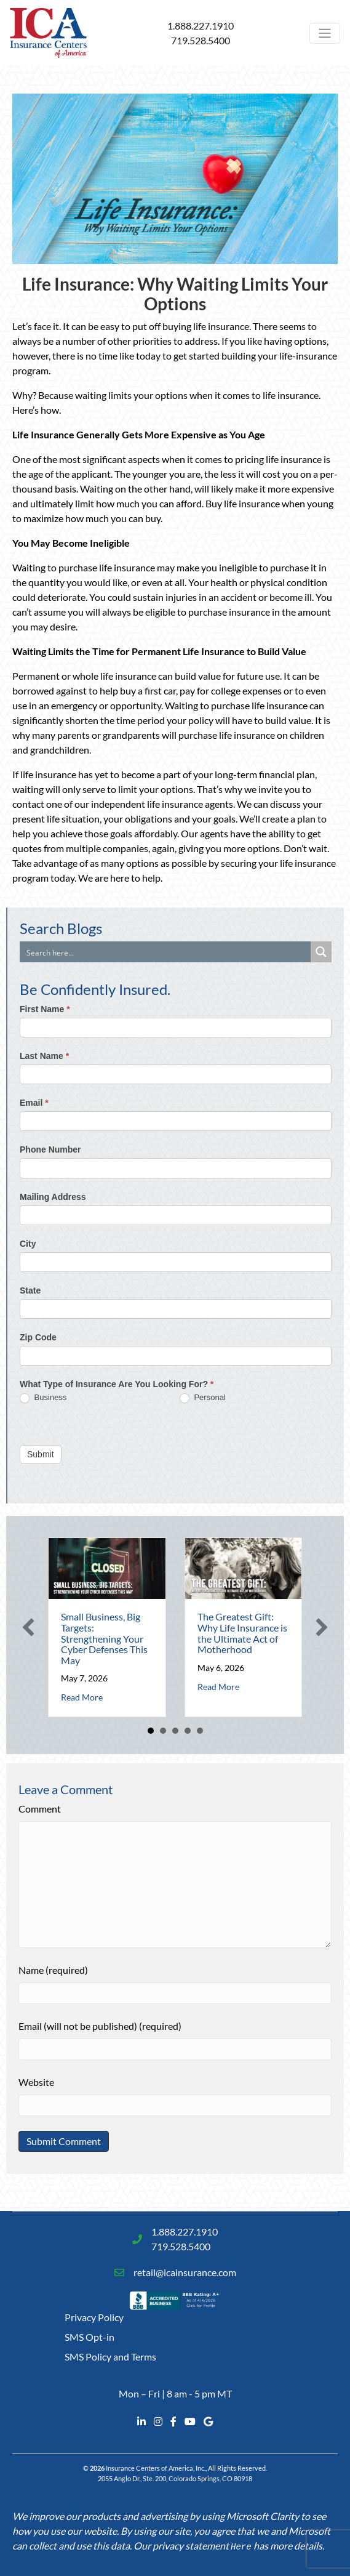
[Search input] (165, 952)
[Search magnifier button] (321, 951)
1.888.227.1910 (200, 25)
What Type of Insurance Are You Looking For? (116, 1384)
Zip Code (38, 1337)
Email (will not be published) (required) (99, 2026)
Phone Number (50, 1149)
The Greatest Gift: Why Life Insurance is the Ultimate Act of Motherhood (242, 1633)
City (28, 1244)
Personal (203, 1398)
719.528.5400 (200, 40)
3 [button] (175, 1731)
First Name (45, 1009)
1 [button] (151, 1731)
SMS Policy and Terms (110, 2356)
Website (36, 2082)
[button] (28, 1627)
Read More (82, 1697)
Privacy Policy (94, 2317)
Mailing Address (53, 1197)
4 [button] (188, 1731)
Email (34, 1103)
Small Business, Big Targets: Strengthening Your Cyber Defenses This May (104, 1638)
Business (43, 1398)
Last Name (44, 1056)
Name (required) (53, 1970)
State (30, 1290)
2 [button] (163, 1731)
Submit (40, 1454)
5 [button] (200, 1731)
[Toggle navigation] (324, 33)
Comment (39, 1808)
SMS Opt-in (89, 2337)
